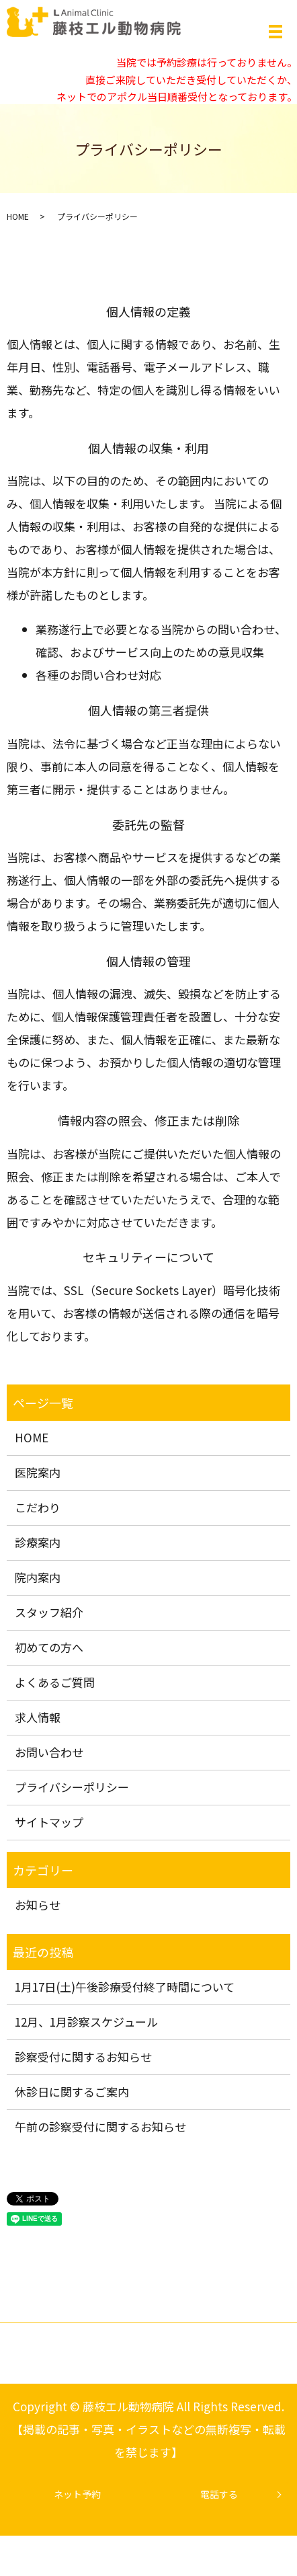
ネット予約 (77, 2494)
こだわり (37, 1507)
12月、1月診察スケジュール (86, 2021)
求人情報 (37, 1717)
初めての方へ (49, 1647)
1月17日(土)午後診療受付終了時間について (125, 1986)
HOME (18, 216)
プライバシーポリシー (72, 1787)
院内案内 (37, 1577)
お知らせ (37, 1904)
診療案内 (37, 1542)
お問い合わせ (49, 1752)
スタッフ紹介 (49, 1612)
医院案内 (37, 1472)
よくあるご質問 (55, 1682)
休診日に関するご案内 (72, 2091)
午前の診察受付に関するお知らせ (100, 2126)
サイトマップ (49, 1821)
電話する (219, 2494)
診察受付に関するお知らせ (83, 2056)
